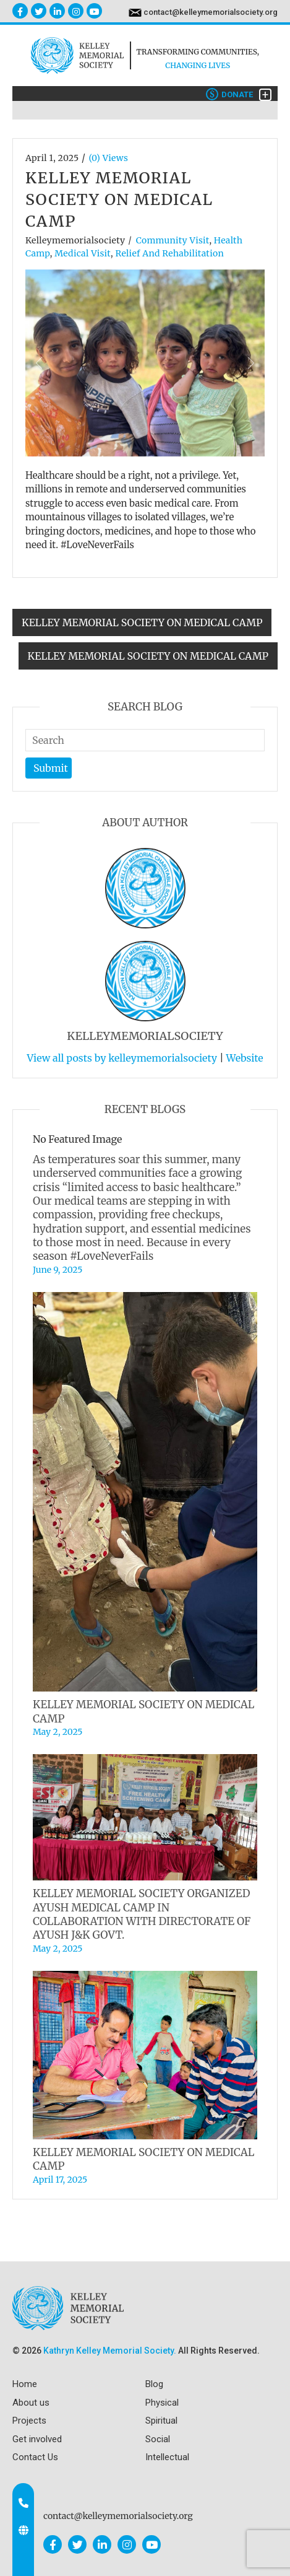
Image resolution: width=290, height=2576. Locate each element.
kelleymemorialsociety (75, 240)
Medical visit (82, 253)
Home (24, 2384)
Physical (162, 2402)
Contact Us (35, 2457)
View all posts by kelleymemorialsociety (122, 1058)
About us (30, 2402)
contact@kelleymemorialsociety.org (210, 12)
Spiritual (161, 2420)
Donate (229, 94)
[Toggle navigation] (265, 95)
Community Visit (173, 240)
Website (244, 1058)
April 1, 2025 (52, 158)
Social (157, 2439)
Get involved (37, 2439)
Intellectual (167, 2457)
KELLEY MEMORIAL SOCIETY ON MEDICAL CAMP (142, 622)
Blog (154, 2384)
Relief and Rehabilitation (169, 253)
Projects (29, 2420)
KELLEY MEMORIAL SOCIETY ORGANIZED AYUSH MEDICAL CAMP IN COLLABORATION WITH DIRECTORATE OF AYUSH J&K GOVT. (141, 1914)
